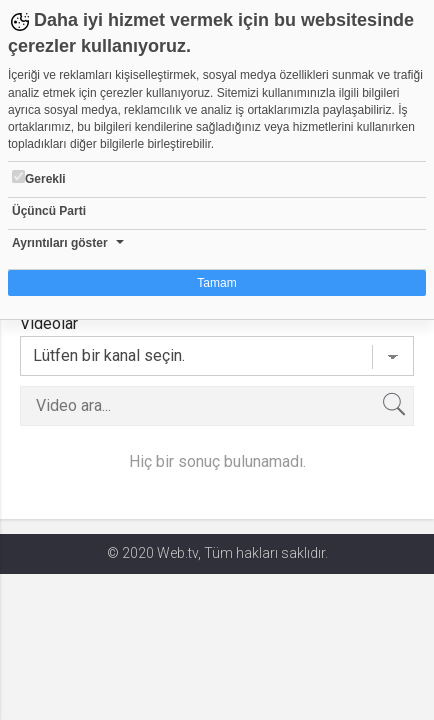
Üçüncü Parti (49, 211)
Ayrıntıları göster (60, 243)
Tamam (216, 283)
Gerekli (39, 178)
